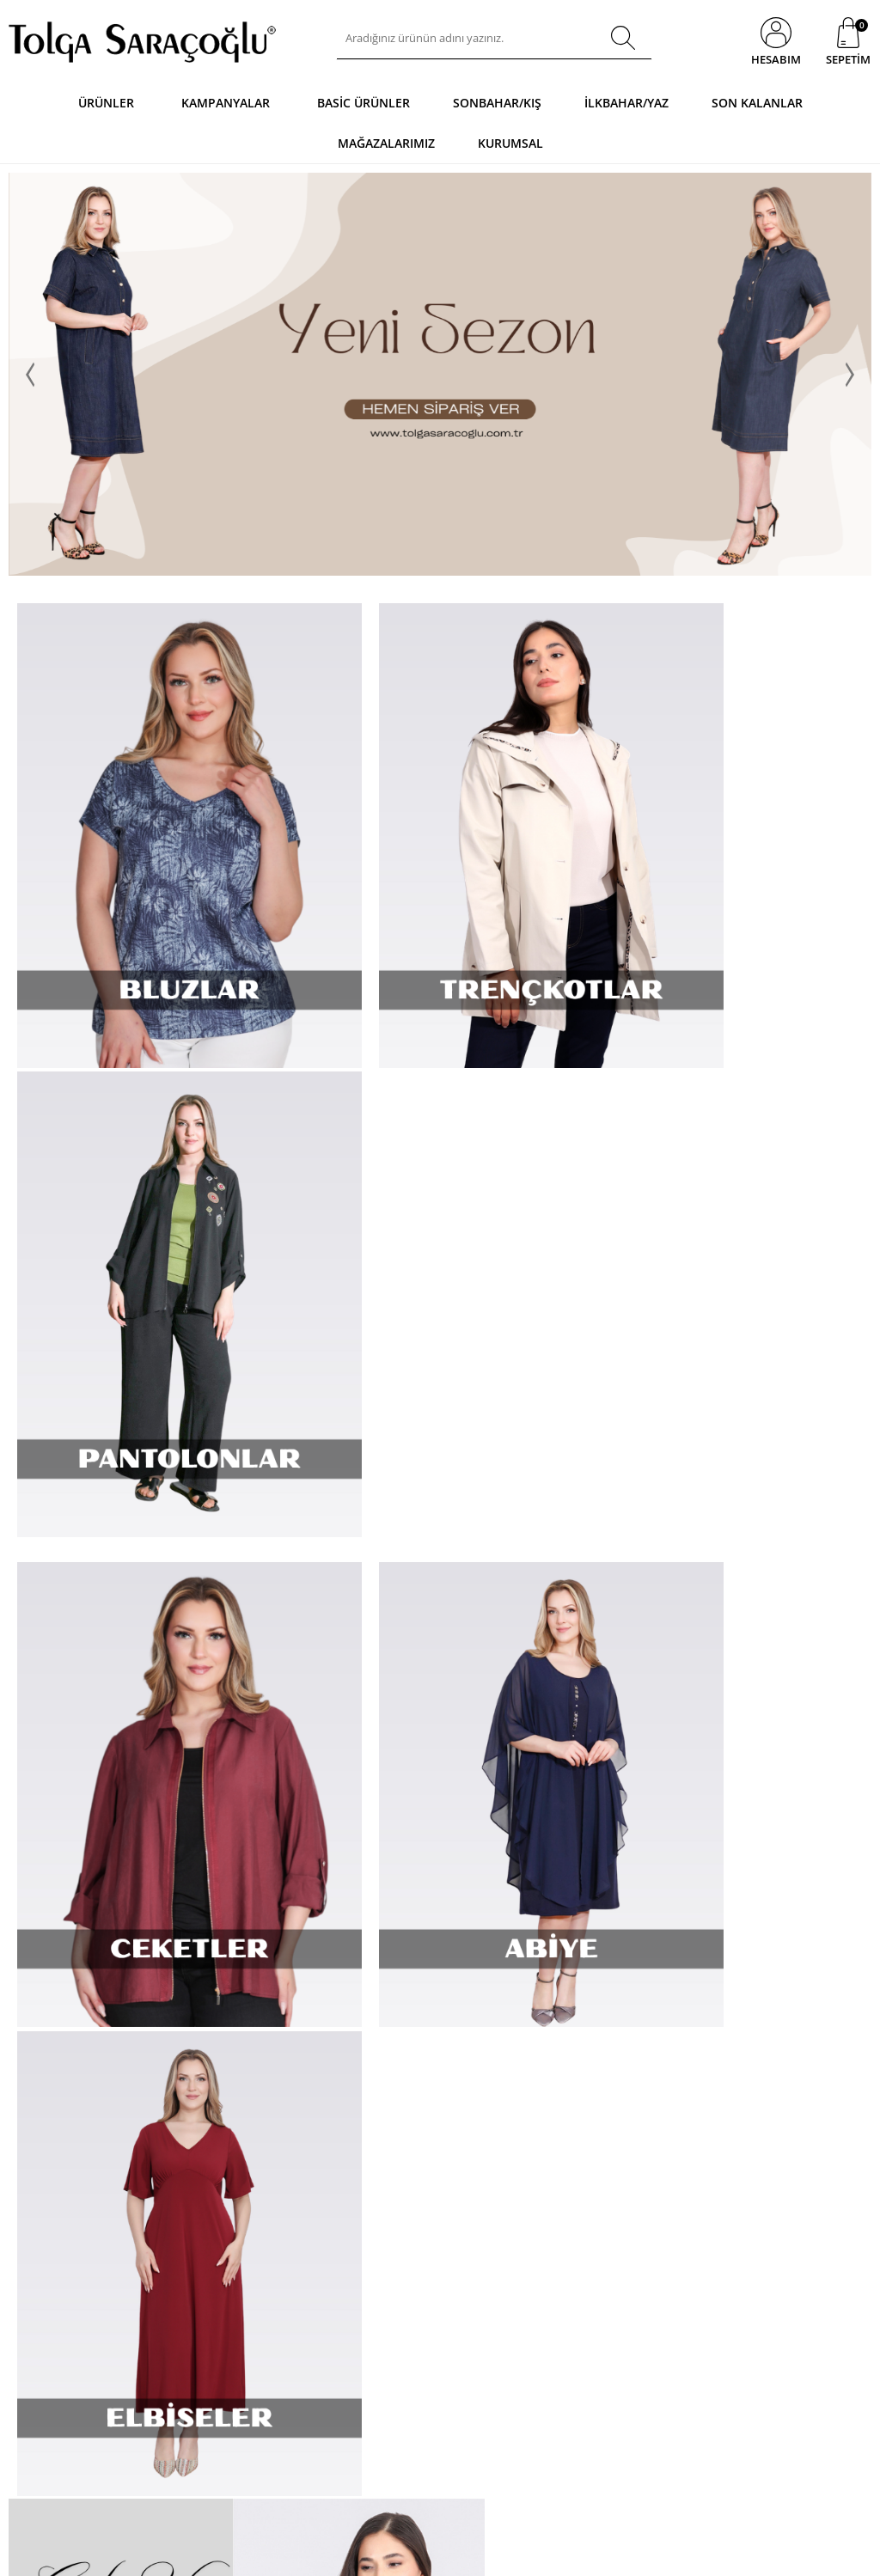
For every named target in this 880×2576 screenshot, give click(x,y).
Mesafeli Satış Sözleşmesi (217, 2159)
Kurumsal (510, 143)
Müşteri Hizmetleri (346, 2159)
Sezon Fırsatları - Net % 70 (364, 2211)
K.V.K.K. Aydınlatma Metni (216, 2400)
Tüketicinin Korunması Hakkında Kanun (208, 2293)
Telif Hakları (184, 2261)
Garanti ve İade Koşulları (214, 2185)
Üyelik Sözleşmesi (198, 2134)
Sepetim (321, 2185)
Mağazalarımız (386, 143)
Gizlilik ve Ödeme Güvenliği (197, 2330)
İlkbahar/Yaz (626, 103)
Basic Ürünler (363, 103)
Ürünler (106, 103)
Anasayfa (324, 2082)
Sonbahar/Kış (497, 103)
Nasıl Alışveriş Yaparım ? (214, 2082)
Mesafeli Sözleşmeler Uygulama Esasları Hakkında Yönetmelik (207, 2223)
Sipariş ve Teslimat (201, 2108)
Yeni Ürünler (39, 2159)
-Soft (349, 2554)
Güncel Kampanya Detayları (199, 2368)
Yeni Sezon (328, 2108)
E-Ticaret (387, 2554)
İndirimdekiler (335, 2134)
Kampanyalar (225, 103)
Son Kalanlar (757, 103)
